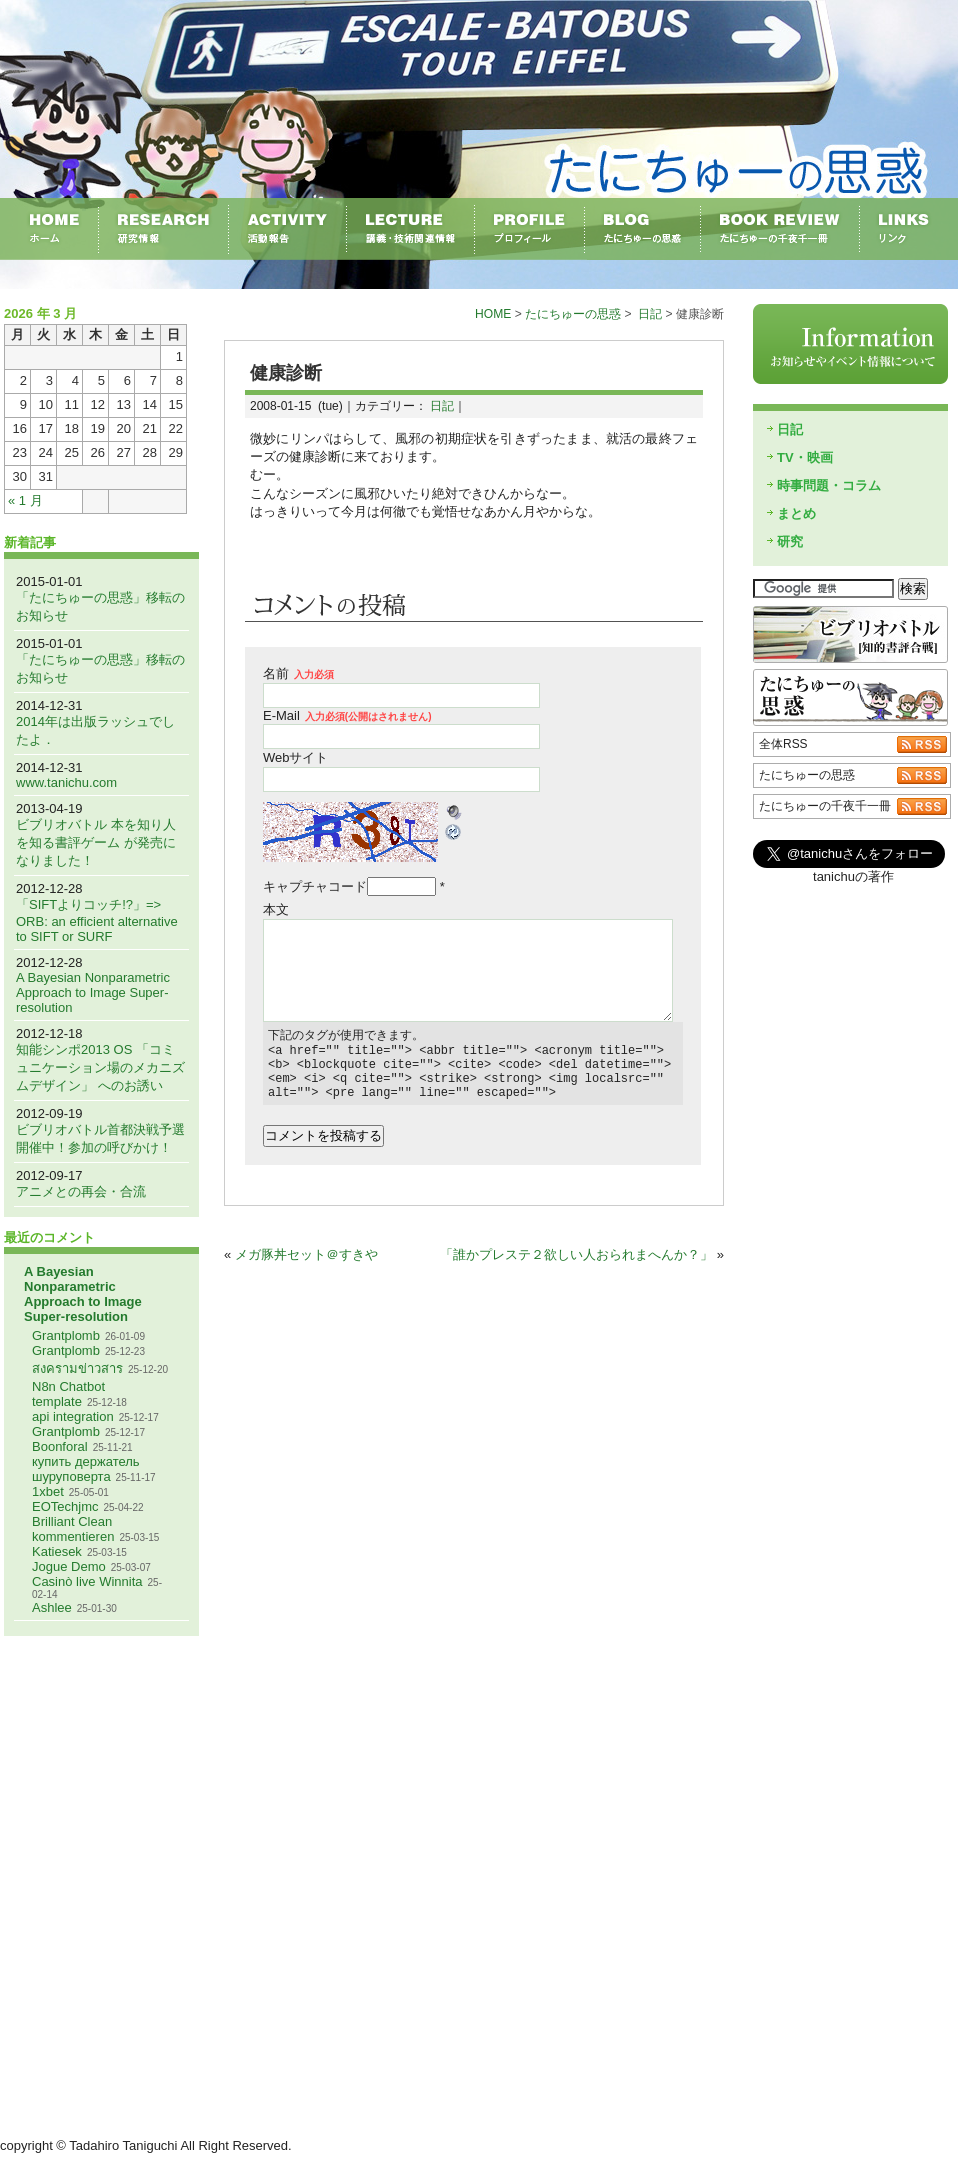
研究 (790, 541)
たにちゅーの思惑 (573, 314)
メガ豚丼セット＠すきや (306, 1266)
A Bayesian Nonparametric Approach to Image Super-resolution (93, 992)
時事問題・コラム (829, 485)
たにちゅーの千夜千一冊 (825, 806)
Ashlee (52, 1607)
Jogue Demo (69, 1566)
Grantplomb (66, 1335)
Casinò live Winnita (87, 1581)
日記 (650, 314)
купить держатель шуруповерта (86, 1469)
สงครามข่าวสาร (77, 1368)
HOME (493, 314)
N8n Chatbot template (68, 1394)
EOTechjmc (65, 1506)
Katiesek (57, 1551)
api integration (73, 1416)
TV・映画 (805, 457)
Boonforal (60, 1446)
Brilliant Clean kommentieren (73, 1529)
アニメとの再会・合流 (81, 1191)
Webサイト (296, 757)
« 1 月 (25, 500)
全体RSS (783, 744)
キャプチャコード (315, 886)
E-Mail (347, 715)
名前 (298, 673)
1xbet (48, 1491)
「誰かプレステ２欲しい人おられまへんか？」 (576, 1266)
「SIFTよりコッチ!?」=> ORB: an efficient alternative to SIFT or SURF (97, 920)
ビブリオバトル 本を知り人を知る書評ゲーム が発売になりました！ (96, 842)
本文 (276, 909)
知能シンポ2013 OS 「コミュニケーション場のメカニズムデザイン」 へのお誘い (100, 1067)
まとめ (796, 513)
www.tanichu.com (66, 782)
